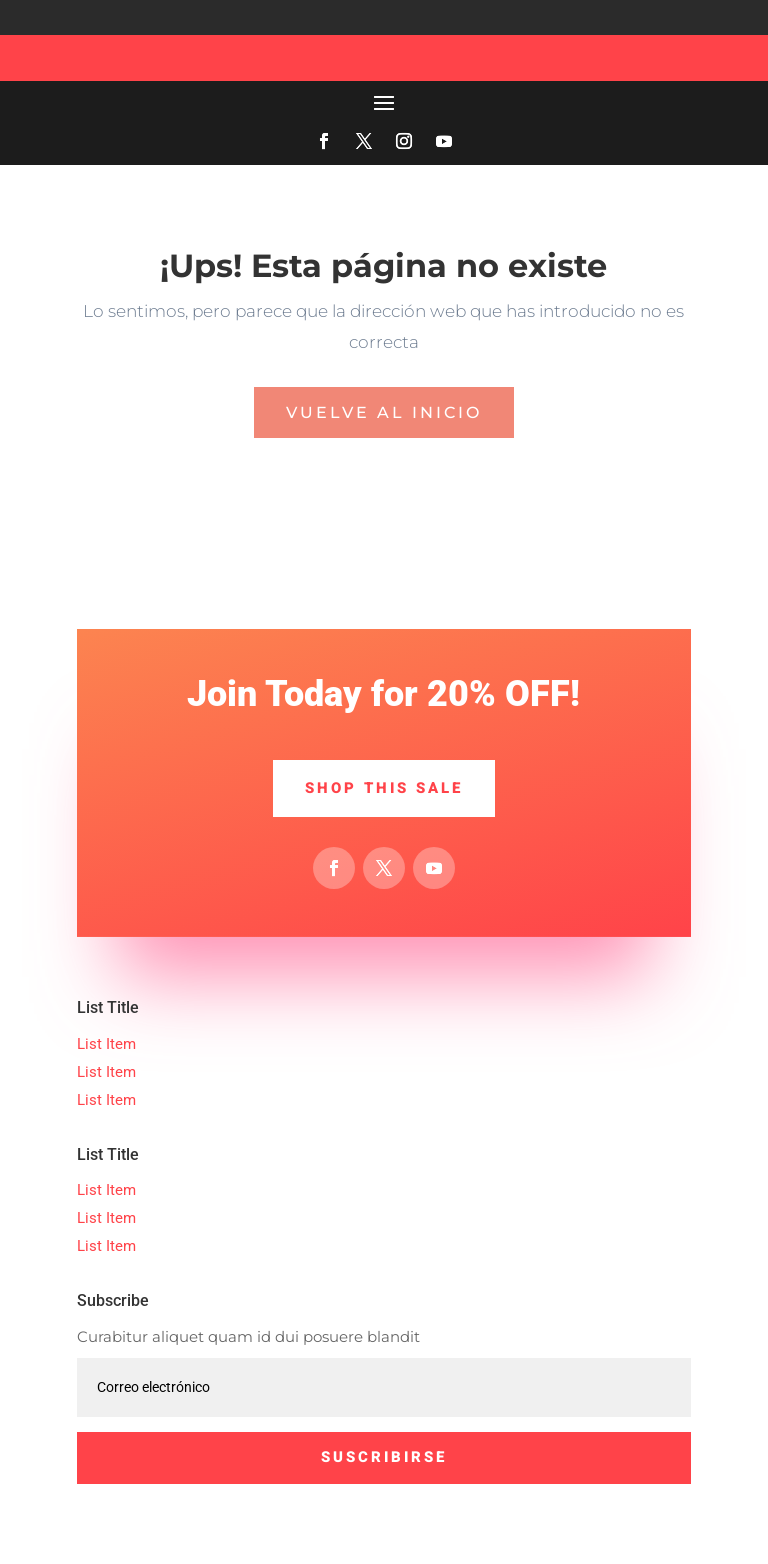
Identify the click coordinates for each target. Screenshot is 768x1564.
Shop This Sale (384, 788)
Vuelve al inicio (384, 412)
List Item (106, 1044)
